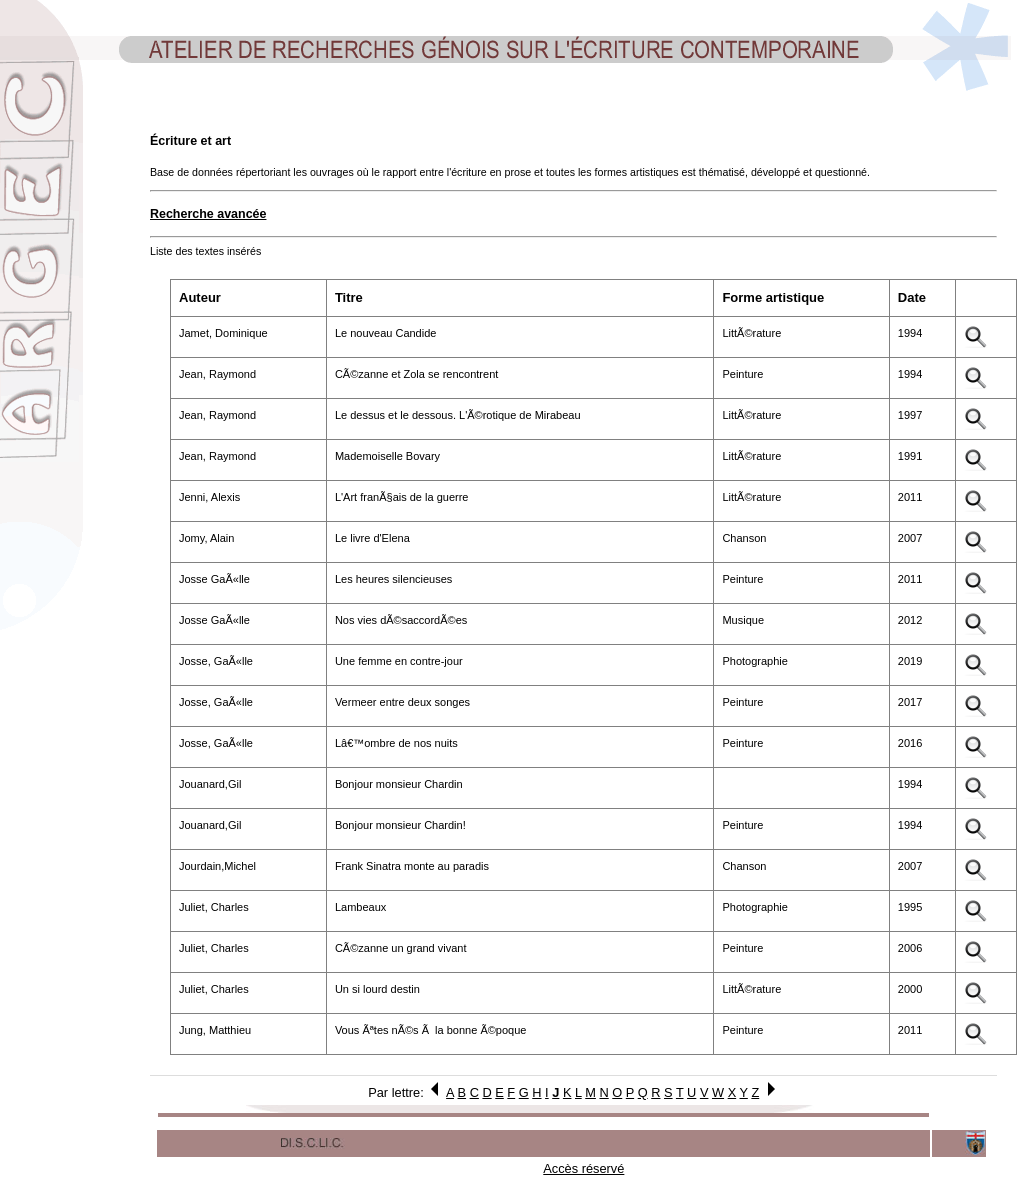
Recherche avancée (208, 214)
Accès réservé (583, 1168)
